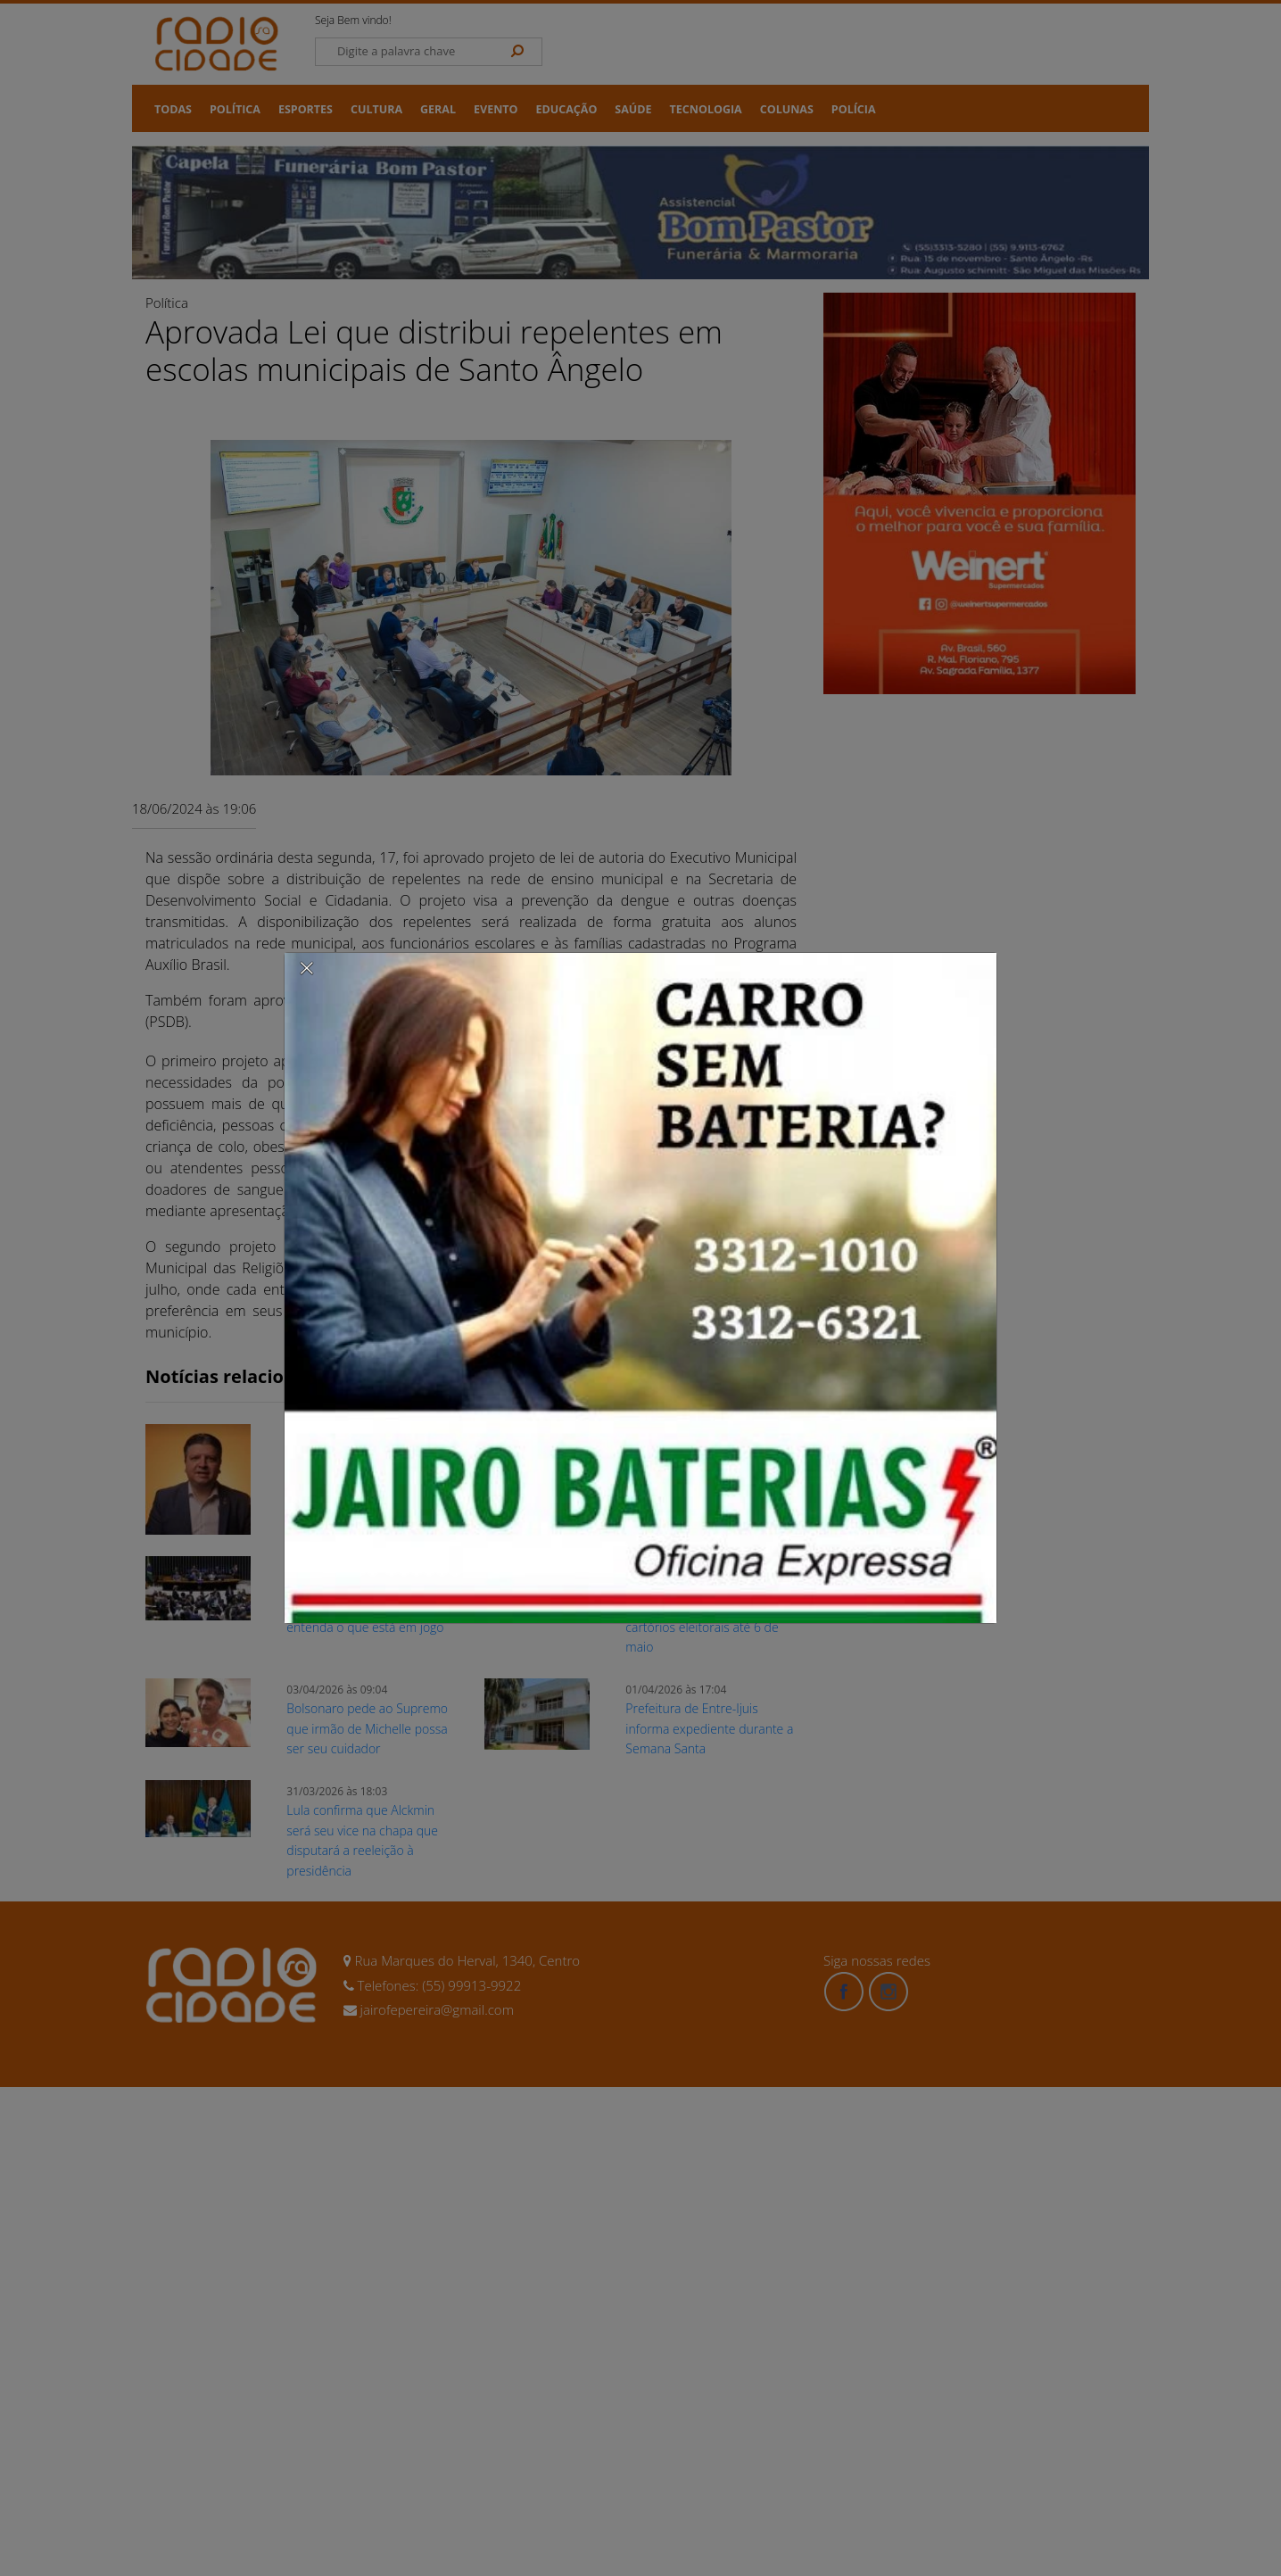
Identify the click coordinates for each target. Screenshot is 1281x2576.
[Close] (307, 967)
